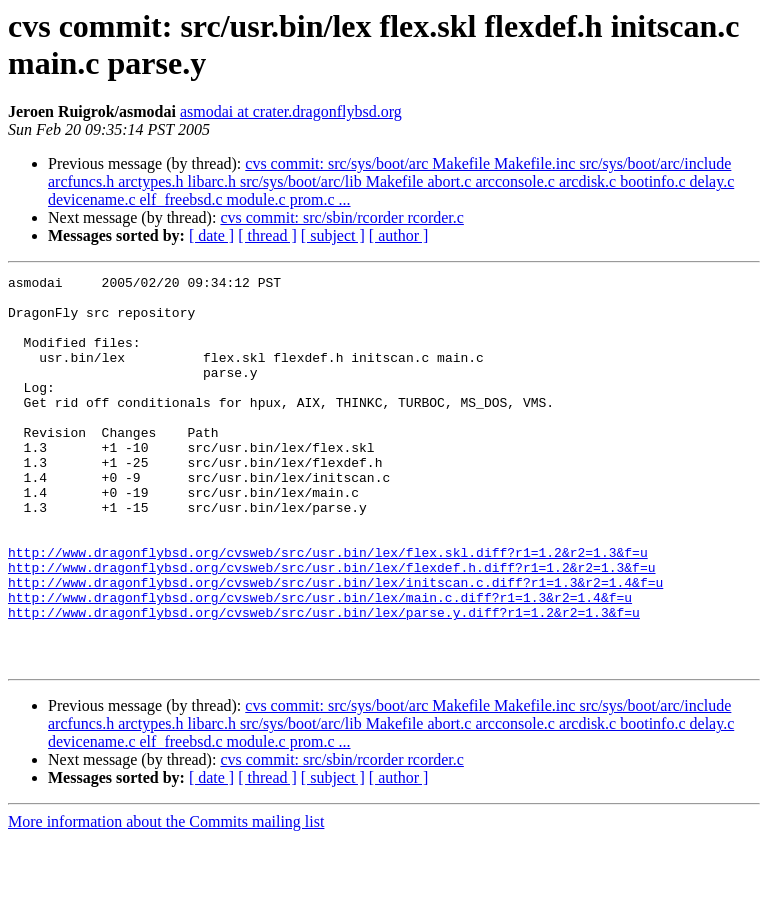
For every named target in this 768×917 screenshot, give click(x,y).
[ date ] (211, 235)
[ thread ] (267, 235)
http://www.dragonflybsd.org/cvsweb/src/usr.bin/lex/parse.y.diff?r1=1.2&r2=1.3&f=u (324, 681)
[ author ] (399, 235)
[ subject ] (333, 235)
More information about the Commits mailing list (166, 899)
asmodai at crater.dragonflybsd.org (291, 111)
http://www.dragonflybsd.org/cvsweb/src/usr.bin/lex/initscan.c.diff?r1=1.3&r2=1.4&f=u (335, 645)
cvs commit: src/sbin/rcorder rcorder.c (341, 217)
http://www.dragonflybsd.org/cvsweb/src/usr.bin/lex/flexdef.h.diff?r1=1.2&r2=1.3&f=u (331, 627)
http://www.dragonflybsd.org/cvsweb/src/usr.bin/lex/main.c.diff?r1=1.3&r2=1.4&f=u (320, 663)
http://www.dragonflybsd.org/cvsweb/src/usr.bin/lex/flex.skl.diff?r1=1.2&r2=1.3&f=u (328, 609)
